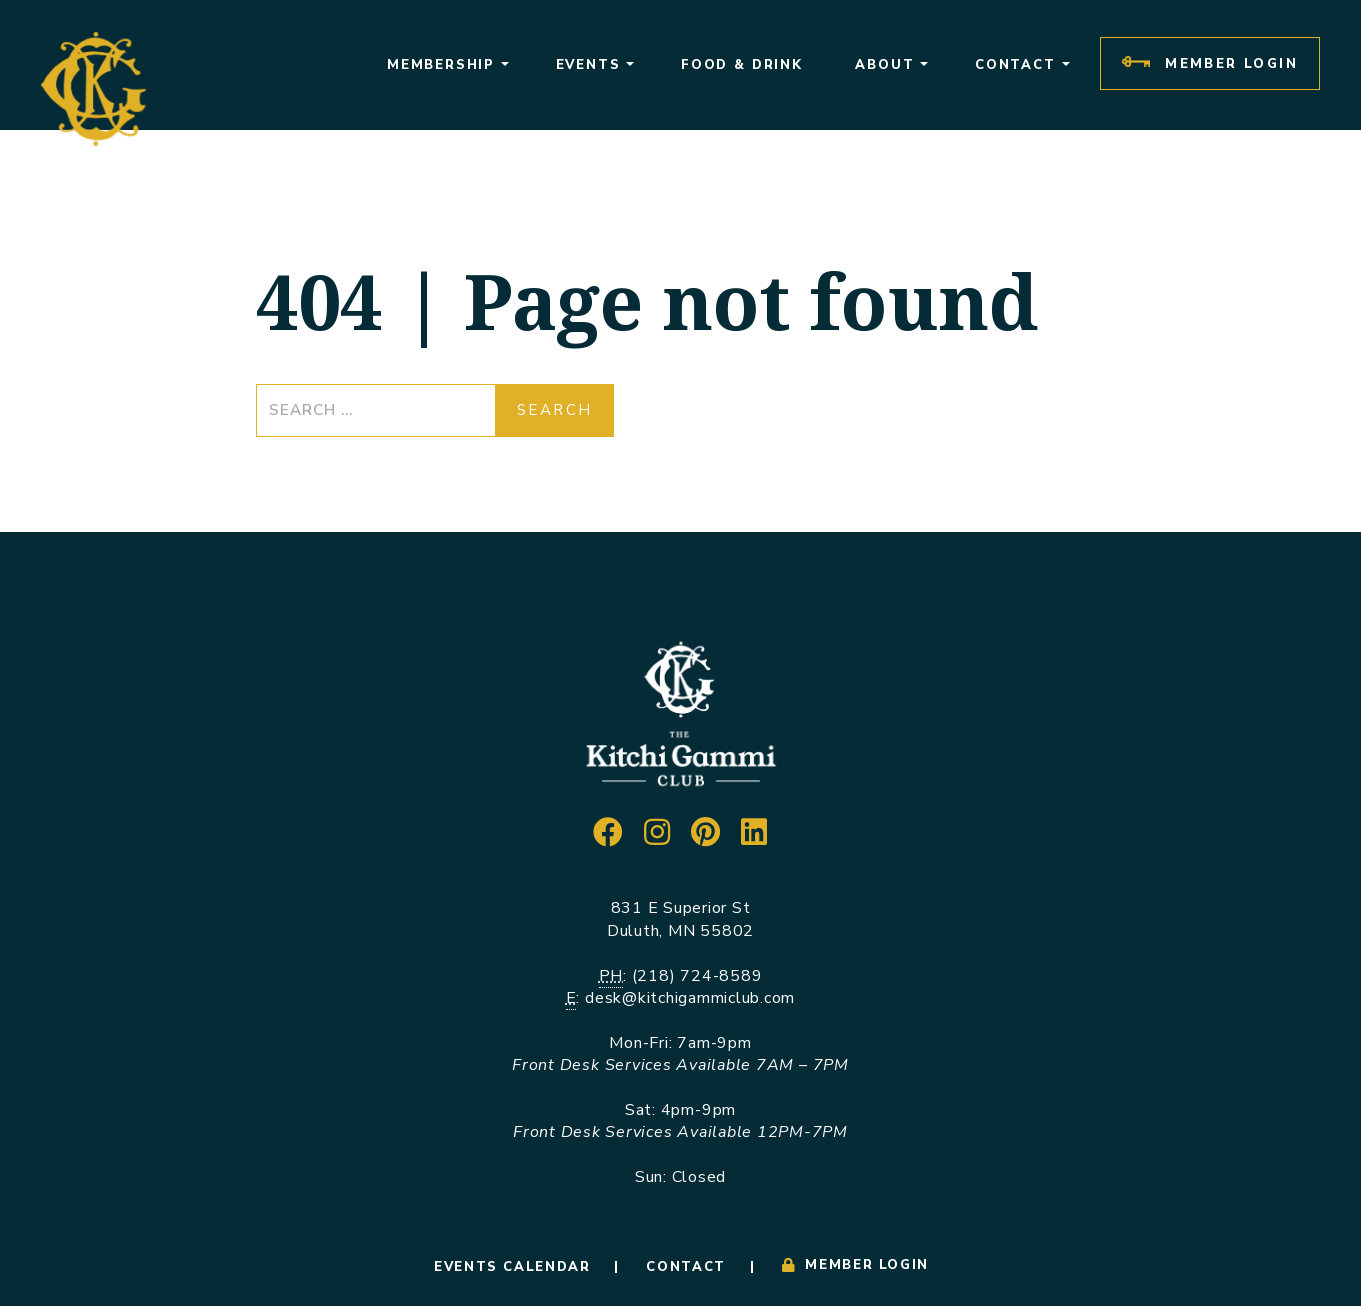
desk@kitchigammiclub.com (690, 998)
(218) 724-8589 (697, 976)
